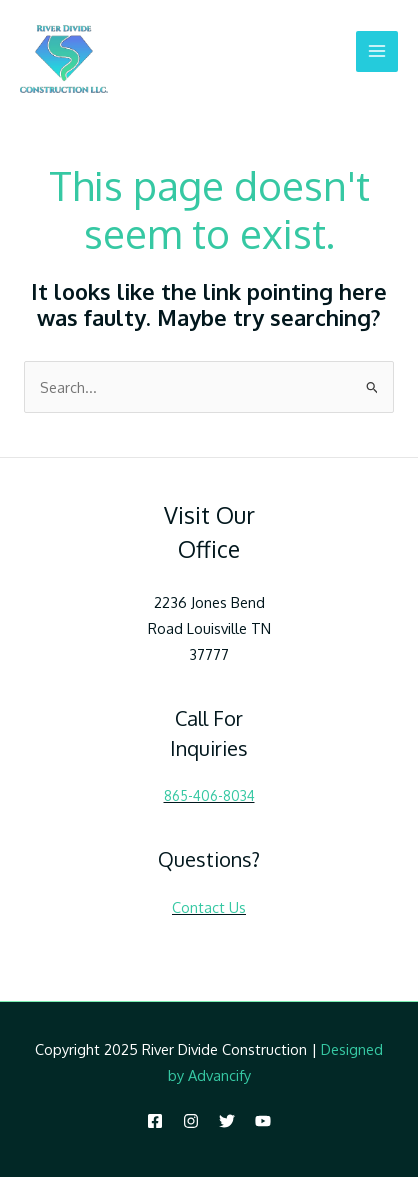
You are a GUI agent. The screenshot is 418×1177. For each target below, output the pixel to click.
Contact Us (209, 907)
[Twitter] (227, 1121)
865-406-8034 (209, 795)
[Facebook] (155, 1121)
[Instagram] (191, 1121)
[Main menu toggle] (377, 52)
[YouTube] (263, 1121)
